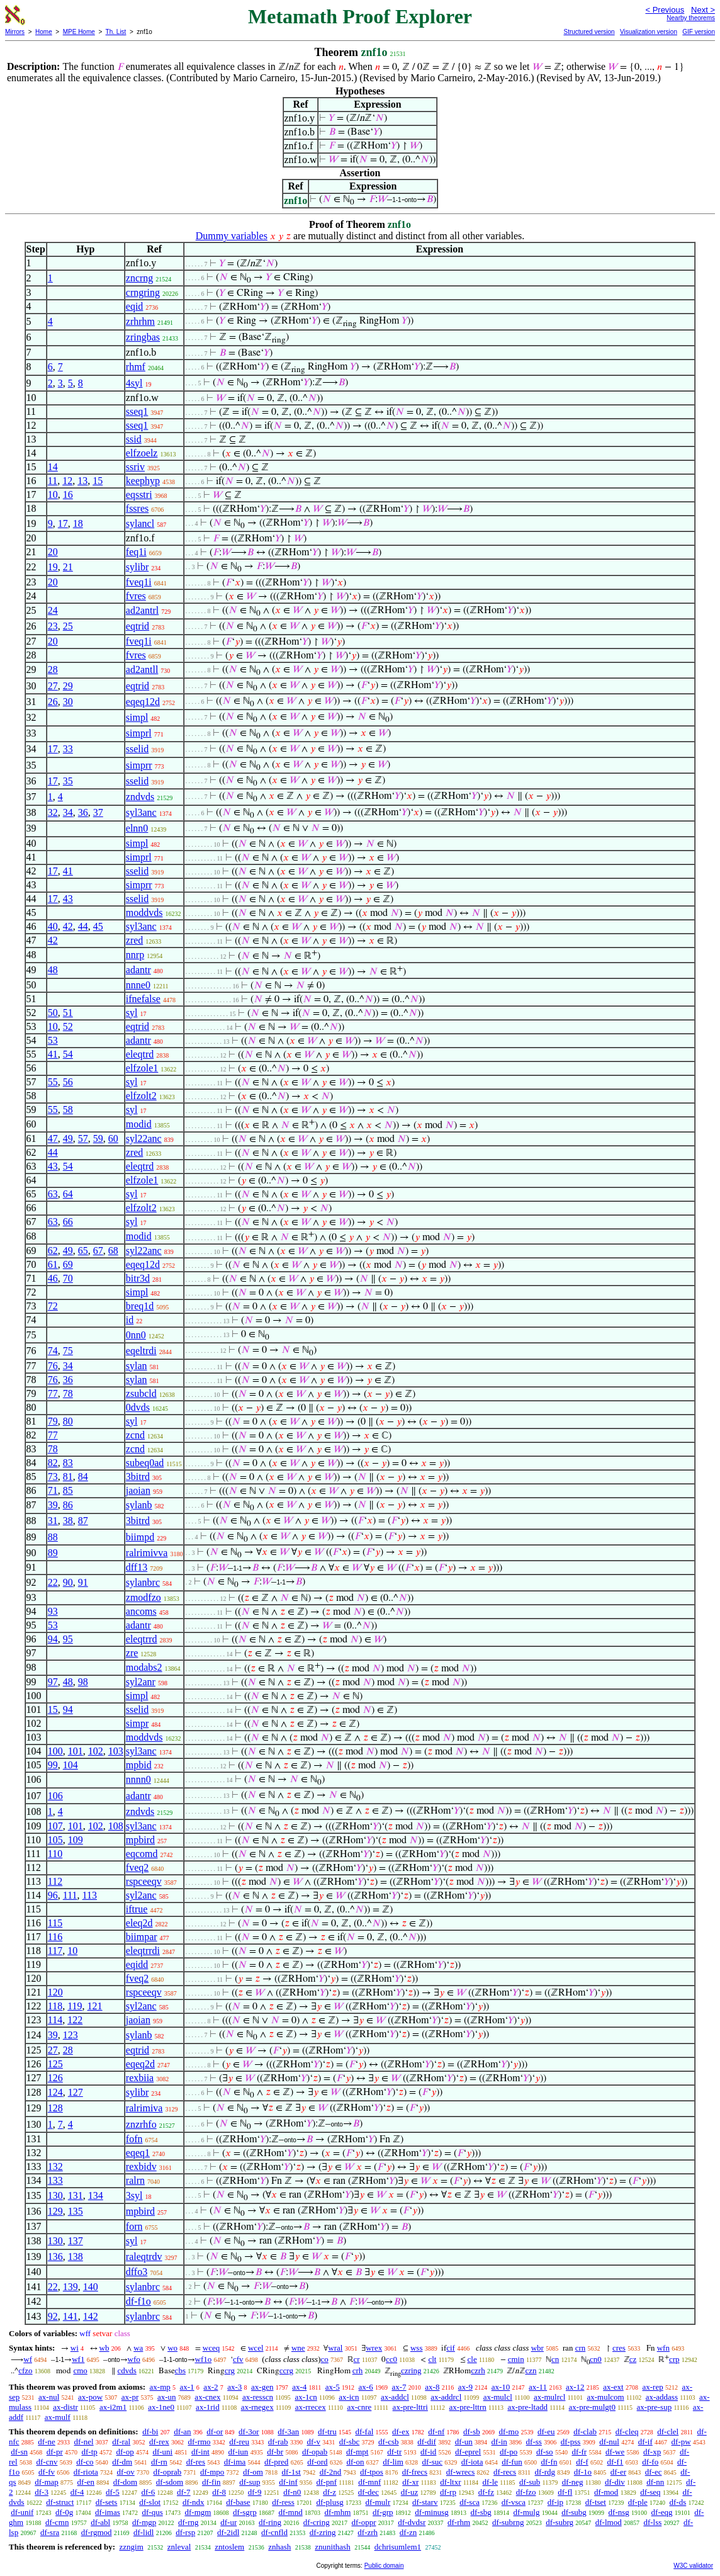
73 (53, 1476)
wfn (663, 2348)
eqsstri (139, 494)
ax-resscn (257, 2397)
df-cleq (627, 2431)
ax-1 (187, 2387)
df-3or (249, 2431)
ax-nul (48, 2397)
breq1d (140, 1306)
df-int (200, 2451)
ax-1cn (306, 2397)
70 (68, 1278)
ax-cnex (207, 2397)
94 (53, 1639)
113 (89, 1895)
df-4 (77, 2492)
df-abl (100, 2522)
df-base (238, 2502)
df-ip (555, 2502)
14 (53, 466)
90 (68, 1582)
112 (55, 1881)
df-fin (211, 2482)
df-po (508, 2451)
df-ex (400, 2431)
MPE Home (79, 31)
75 (68, 1350)
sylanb (139, 1505)
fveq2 (137, 1867)
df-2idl (228, 2532)
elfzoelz (142, 453)
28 (53, 669)
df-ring (270, 2522)
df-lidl (143, 2532)
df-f (582, 2461)
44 (83, 926)
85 (68, 1490)
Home (43, 31)
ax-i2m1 (113, 2407)
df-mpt (357, 2451)
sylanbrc (143, 1582)
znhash (279, 2546)
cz (633, 2359)
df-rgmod (96, 2532)
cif (450, 2348)
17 (63, 523)
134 (95, 2195)
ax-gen (262, 2387)
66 (68, 1221)
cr (357, 2359)
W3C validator (693, 2565)
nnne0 (138, 985)
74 (53, 1350)
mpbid (139, 1765)
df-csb (388, 2441)
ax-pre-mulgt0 (592, 2407)
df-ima (235, 2461)
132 (55, 2166)
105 (55, 1839)
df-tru (327, 2431)
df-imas (107, 2512)
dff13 (136, 1567)
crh (357, 2370)
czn (530, 2370)
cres (619, 2348)
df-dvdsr (411, 2522)
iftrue (137, 1909)
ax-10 (501, 2387)
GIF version (698, 31)
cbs (180, 2370)
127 (75, 2092)
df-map (47, 2482)
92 (53, 2316)
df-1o (583, 2472)
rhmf (135, 366)
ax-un (166, 2397)
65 (83, 1250)
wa (138, 2348)
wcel (256, 2348)
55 (53, 1081)
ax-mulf (57, 2417)
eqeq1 (138, 2152)
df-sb (471, 2431)
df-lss (652, 2522)
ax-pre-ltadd (527, 2407)
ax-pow (90, 2397)
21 (68, 567)
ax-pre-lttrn (468, 2407)
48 (53, 969)
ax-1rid (208, 2407)
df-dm (122, 2461)
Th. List (116, 31)
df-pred (276, 2461)
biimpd (140, 1537)
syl (132, 1012)
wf (27, 2359)
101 (75, 1751)
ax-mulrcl (550, 2397)
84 (83, 1476)
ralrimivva (147, 1552)
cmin (516, 2359)
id (129, 1319)
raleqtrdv (144, 2256)
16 (68, 494)
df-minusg (431, 2512)
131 (75, 2195)
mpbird (140, 1839)
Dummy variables (231, 235)
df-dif (426, 2441)
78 (68, 1393)
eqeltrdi (141, 1350)
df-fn (549, 2461)
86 (68, 1505)
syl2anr (140, 1681)
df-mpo (212, 2472)
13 (82, 480)
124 (55, 2092)
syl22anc (144, 1138)
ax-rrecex (310, 2407)
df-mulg (527, 2512)
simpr (137, 1723)
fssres (137, 508)
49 (68, 1138)
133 (55, 2180)
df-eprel (468, 2451)
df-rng (188, 2522)
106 (55, 1795)
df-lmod (608, 2522)
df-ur (228, 2522)
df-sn (19, 2451)
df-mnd (290, 2512)
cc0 (391, 2359)
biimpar (141, 1936)
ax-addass (662, 2397)
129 (55, 2211)
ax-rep (652, 2387)
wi (74, 2348)
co (325, 2359)
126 (55, 2077)
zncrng (140, 278)
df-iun (238, 2451)
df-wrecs (460, 2472)
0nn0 (136, 1335)
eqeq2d (140, 2064)
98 (83, 1681)
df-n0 (292, 2492)
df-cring (316, 2522)
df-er (618, 2472)
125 (55, 2064)
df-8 (219, 2492)
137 (75, 2240)
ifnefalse (143, 998)
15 (98, 480)
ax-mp (160, 2387)
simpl (137, 717)
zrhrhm (140, 321)
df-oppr (363, 2522)
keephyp (143, 480)
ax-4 (299, 2387)
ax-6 (366, 2387)
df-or (214, 2431)
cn (555, 2359)
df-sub (529, 2482)
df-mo (508, 2431)
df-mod (606, 2492)
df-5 (113, 2492)
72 (53, 1306)
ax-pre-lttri (410, 2407)
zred (134, 940)
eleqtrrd (141, 1639)
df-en (85, 2482)
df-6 (148, 2492)
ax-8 (432, 2387)
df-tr (394, 2451)
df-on (355, 2461)
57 (83, 1138)
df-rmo (199, 2441)
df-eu (545, 2431)
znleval (179, 2546)
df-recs (504, 2472)
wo (172, 2348)
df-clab (585, 2431)
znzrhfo (141, 2124)
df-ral (121, 2441)
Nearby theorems (691, 17)
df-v (313, 2441)
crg (230, 2370)
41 (68, 871)
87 (83, 1520)
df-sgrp (245, 2512)
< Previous (664, 9)
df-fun (512, 2461)
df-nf (436, 2431)
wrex (374, 2348)
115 (55, 1923)
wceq (211, 2348)
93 (53, 1611)
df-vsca (514, 2502)
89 (53, 1552)
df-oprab (168, 2472)
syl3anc (141, 812)
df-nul (609, 2441)
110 (55, 1853)
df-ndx (194, 2502)
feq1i (136, 551)
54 (68, 1054)
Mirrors (15, 31)
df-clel (667, 2431)
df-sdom (169, 2482)
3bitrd (138, 1476)
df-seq (650, 2492)
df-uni (162, 2451)
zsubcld (141, 1393)
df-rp (448, 2492)
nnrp (135, 954)
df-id (428, 2451)
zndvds (140, 796)
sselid (137, 748)
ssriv (135, 466)
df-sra (49, 2532)
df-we (614, 2451)
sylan (136, 1365)
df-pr (55, 2451)
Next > (703, 9)
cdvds (127, 2370)
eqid (134, 306)
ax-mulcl (497, 2397)
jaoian (138, 1490)
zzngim (131, 2546)
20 (53, 551)
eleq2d (139, 1923)
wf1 (78, 2359)
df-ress (283, 2502)
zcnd (135, 1435)
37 (98, 812)
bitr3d (138, 1278)
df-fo (650, 2461)
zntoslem (229, 2546)
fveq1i (139, 582)
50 (53, 1012)
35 (68, 781)
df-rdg (545, 2472)
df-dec (368, 2492)
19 (53, 567)
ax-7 (398, 2387)
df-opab (314, 2451)
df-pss (571, 2441)
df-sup (249, 2482)
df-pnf (327, 2482)
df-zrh (367, 2532)
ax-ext (613, 2387)
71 (53, 1490)
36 (83, 812)
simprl (139, 733)
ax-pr (129, 2397)
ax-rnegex (257, 2407)
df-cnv (46, 2461)
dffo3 (136, 2271)
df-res (195, 2461)
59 (98, 1138)
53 (53, 1040)
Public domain (384, 2565)
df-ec (653, 2472)
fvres (136, 595)
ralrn (135, 2180)
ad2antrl (142, 610)
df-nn (655, 2482)
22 (53, 1582)
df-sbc (349, 2441)
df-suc (432, 2461)
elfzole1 (142, 1068)
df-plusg (329, 2502)
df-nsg (619, 2512)
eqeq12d (143, 701)
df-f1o (138, 2301)
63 (53, 1194)
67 (98, 1250)
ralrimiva (144, 2108)
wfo (134, 2359)
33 (68, 748)
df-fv (46, 2472)
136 (55, 2256)
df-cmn (57, 2522)
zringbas (143, 337)
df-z (329, 2492)
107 (55, 1826)
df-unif (22, 2512)
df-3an (288, 2431)
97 (53, 1681)
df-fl (565, 2492)
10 (53, 494)
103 (115, 1751)
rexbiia (140, 2077)
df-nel (84, 2441)
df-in (499, 2441)
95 (68, 1639)
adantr (138, 969)
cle (472, 2359)
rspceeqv (144, 1881)
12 (67, 480)
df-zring (323, 2532)
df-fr (579, 2451)
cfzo (25, 2370)
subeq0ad (145, 1462)
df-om (253, 2472)
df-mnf (369, 2482)
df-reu (239, 2441)
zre (132, 1652)
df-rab (278, 2441)
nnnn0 (138, 1779)
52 (68, 1026)
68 (113, 1250)
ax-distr (65, 2407)
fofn (134, 2138)
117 (55, 1950)
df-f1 (615, 2461)
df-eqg (662, 2512)
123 (70, 2035)
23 (53, 626)
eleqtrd (140, 1054)
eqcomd (142, 1853)
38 (68, 1520)
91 (83, 1582)
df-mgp (144, 2522)
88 (53, 1537)
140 (90, 2286)
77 (53, 1393)
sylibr (137, 567)
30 (68, 701)
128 (55, 2108)
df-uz (409, 2492)
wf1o (203, 2359)
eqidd (137, 1964)
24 (53, 610)
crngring (143, 292)
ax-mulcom (605, 2397)
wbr (537, 2348)
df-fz (486, 2492)
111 (70, 1895)
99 (53, 1765)
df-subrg (559, 2522)
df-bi (150, 2431)
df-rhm (458, 2522)
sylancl (140, 523)
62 (53, 1250)
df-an (182, 2431)
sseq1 (137, 411)
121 (95, 2006)
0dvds (138, 1407)
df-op (125, 2451)
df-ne (46, 2441)
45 (98, 926)
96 (53, 1895)
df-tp (89, 2451)
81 (68, 1476)
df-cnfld (274, 2532)
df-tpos (371, 2472)
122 (74, 2019)
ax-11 (538, 2387)
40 (53, 926)
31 (53, 1520)
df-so (544, 2451)
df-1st (291, 2472)
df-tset (595, 2502)
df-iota (472, 2461)
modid (139, 1124)
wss (416, 2348)
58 (68, 1109)
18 (78, 523)
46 (53, 1278)
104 (70, 1765)
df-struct (60, 2502)
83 (68, 1462)
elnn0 (137, 828)
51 (68, 1012)
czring (411, 2370)
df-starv (424, 2502)
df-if (645, 2441)
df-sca (469, 2502)
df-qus (152, 2512)
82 (53, 1462)
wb (104, 2348)
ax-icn (349, 2397)
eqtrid (137, 626)
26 (53, 701)
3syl (134, 2195)
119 (74, 2006)
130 (55, 2195)
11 (52, 480)
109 (75, 1839)
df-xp (652, 2451)
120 (55, 1992)
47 (53, 1138)
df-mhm (337, 2512)
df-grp (383, 2512)
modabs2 (144, 1667)
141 (70, 2316)
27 (53, 686)
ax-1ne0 (161, 2407)
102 (95, 1751)
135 (75, 2211)
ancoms (141, 1611)
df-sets (107, 2502)
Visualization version (648, 31)
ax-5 (332, 2387)
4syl (134, 383)
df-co (84, 2461)
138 (75, 2256)
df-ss (534, 2441)
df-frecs (414, 2472)
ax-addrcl (445, 2397)
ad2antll (142, 669)
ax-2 (210, 2387)
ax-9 (465, 2387)
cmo (80, 2370)
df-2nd (331, 2472)
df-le (490, 2482)
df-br (275, 2451)
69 (68, 1264)
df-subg (574, 2512)
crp (674, 2359)
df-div (615, 2482)
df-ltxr (450, 2482)
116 (55, 1936)
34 (68, 812)
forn (134, 2226)
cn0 (596, 2359)
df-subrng (508, 2522)
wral (335, 2348)
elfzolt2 (141, 1095)
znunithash (332, 2546)
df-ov (126, 2472)
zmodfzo (143, 1597)
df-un (464, 2441)
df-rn (159, 2461)
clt (432, 2359)
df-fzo (526, 2492)
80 (68, 1421)
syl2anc (141, 1895)
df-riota (86, 2472)
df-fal (364, 2431)
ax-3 (234, 2387)
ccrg (286, 2370)
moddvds (144, 912)
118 (55, 2006)
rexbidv (141, 2166)
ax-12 (575, 2387)
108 (115, 1826)
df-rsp (185, 2532)
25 (68, 626)
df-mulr (378, 2502)
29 (68, 686)
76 (53, 1365)
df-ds (678, 2502)
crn (580, 2348)
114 (55, 2019)
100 (55, 1751)
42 (68, 926)
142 (90, 2316)
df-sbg (481, 2512)
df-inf (288, 2482)
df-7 (184, 2492)
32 (53, 812)
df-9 (255, 2492)
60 (113, 1138)
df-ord (317, 2461)
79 (53, 1421)
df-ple (638, 2502)
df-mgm (197, 2512)
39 (53, 1505)
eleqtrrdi (143, 1950)
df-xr (410, 2482)
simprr (139, 765)
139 (70, 2286)
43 (68, 898)
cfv (238, 2359)
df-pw (681, 2441)
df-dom (125, 2482)
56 (68, 1081)
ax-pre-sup (654, 2407)
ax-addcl (395, 2397)
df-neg (572, 2482)
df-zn (408, 2532)
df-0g (64, 2512)
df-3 (41, 2492)
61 (53, 1264)
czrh (478, 2370)
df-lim (393, 2461)
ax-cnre (359, 2407)
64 (68, 1194)
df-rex (159, 2441)
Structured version (588, 31)
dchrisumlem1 (397, 2546)
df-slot (149, 2502)
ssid (134, 439)
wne (298, 2348)
